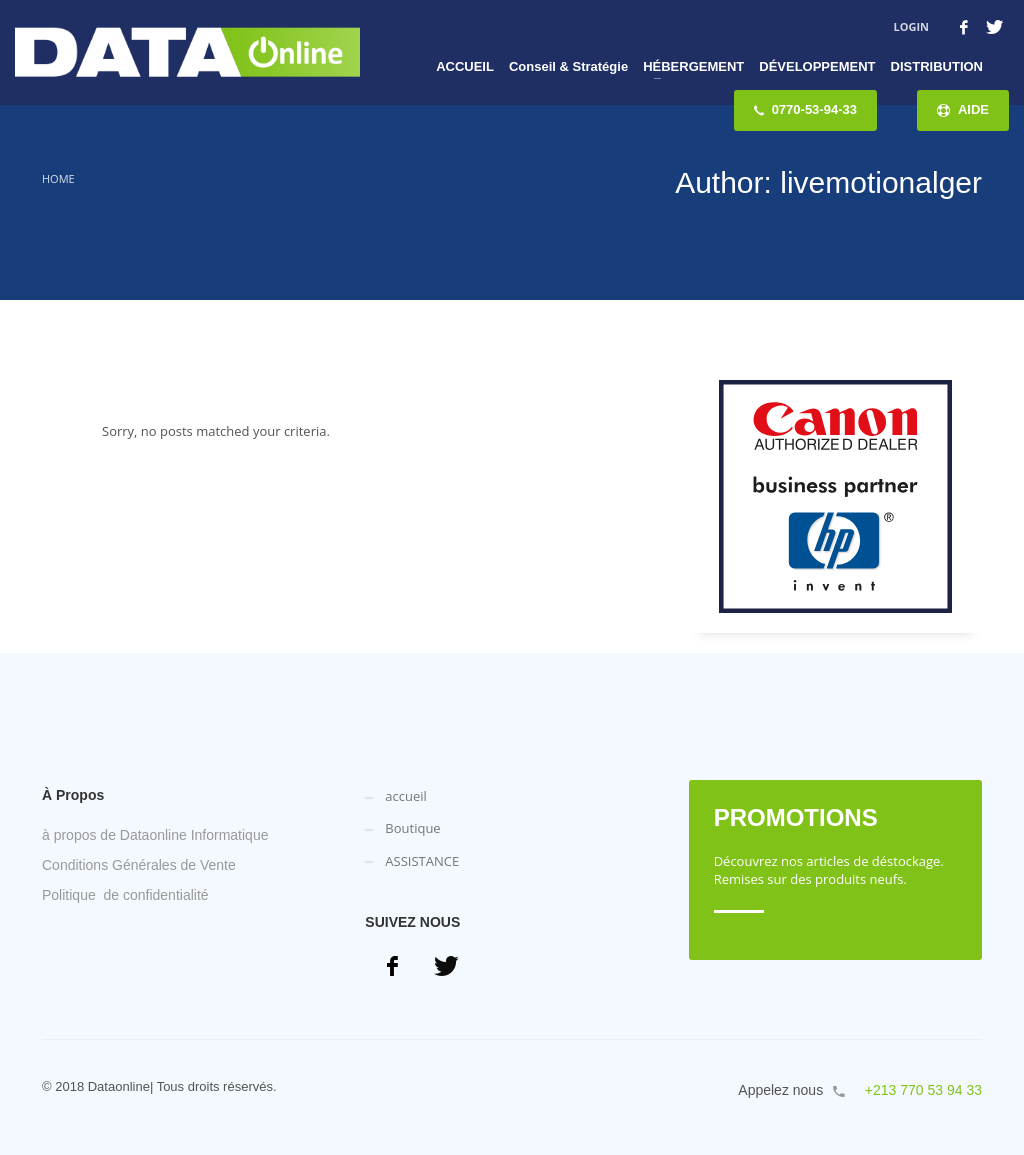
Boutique (412, 828)
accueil (406, 796)
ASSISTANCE (422, 861)
